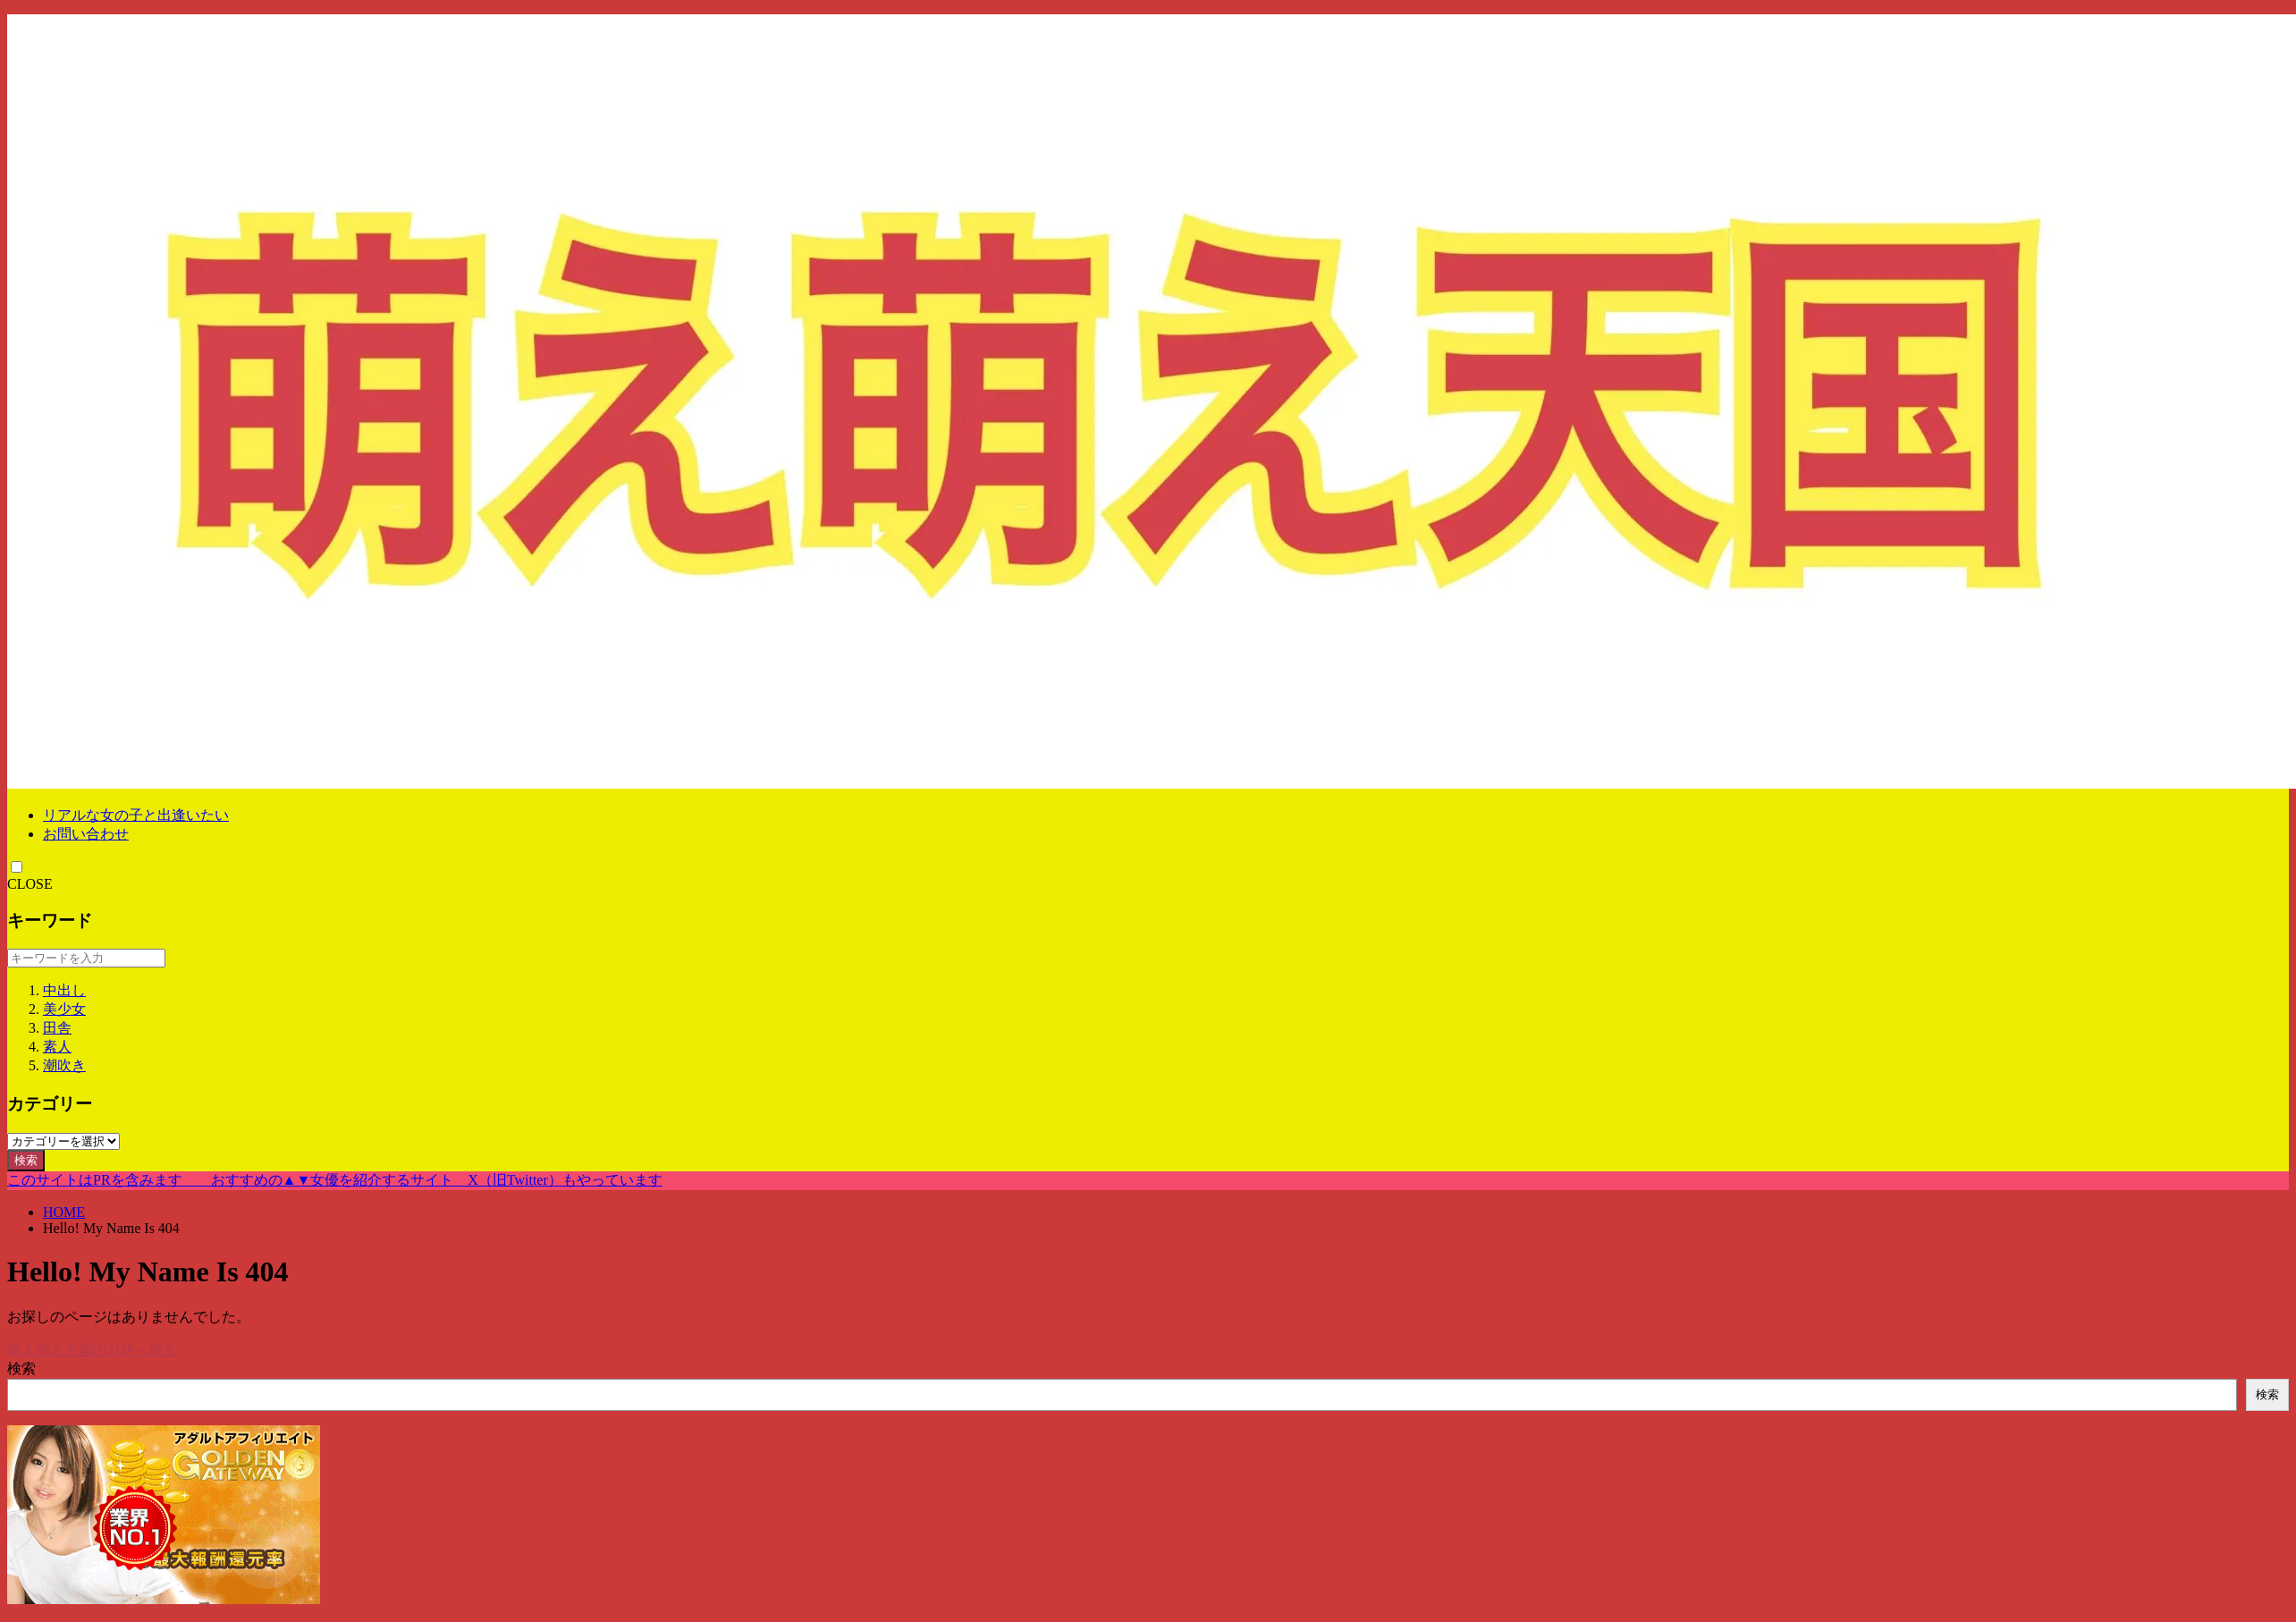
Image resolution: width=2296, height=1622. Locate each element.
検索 (26, 1160)
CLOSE (30, 883)
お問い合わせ (86, 833)
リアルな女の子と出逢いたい (136, 815)
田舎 (57, 1027)
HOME (64, 1212)
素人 (57, 1046)
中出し (64, 990)
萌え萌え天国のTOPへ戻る (92, 1349)
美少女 (64, 1009)
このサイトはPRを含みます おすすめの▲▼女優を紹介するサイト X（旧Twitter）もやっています (335, 1179)
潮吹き (64, 1065)
